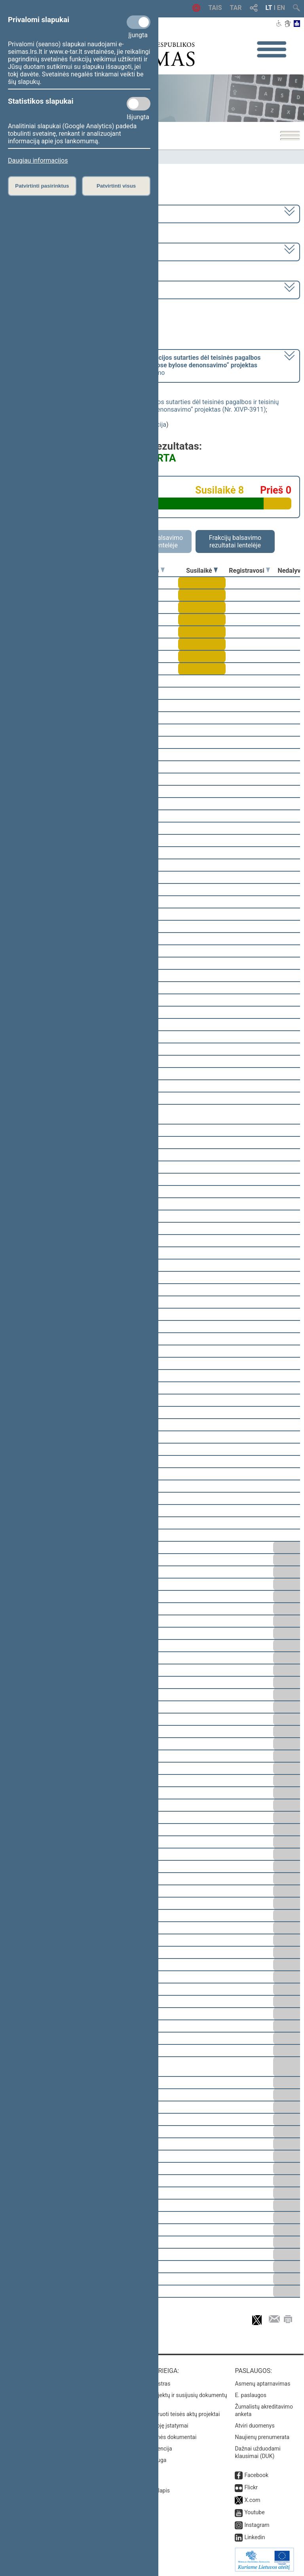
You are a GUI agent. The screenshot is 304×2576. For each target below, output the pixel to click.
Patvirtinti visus (116, 186)
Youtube (254, 2512)
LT (269, 7)
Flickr (251, 2487)
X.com (252, 2500)
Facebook (256, 2475)
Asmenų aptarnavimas (262, 2383)
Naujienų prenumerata (262, 2437)
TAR (236, 7)
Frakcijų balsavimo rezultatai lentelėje (235, 541)
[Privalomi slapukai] (138, 22)
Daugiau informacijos (38, 160)
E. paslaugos (250, 2395)
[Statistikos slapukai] (138, 103)
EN (281, 7)
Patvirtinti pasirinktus (42, 186)
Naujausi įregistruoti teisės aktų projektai (170, 2414)
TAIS (215, 7)
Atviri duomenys (254, 2425)
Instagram (256, 2525)
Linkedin (254, 2537)
